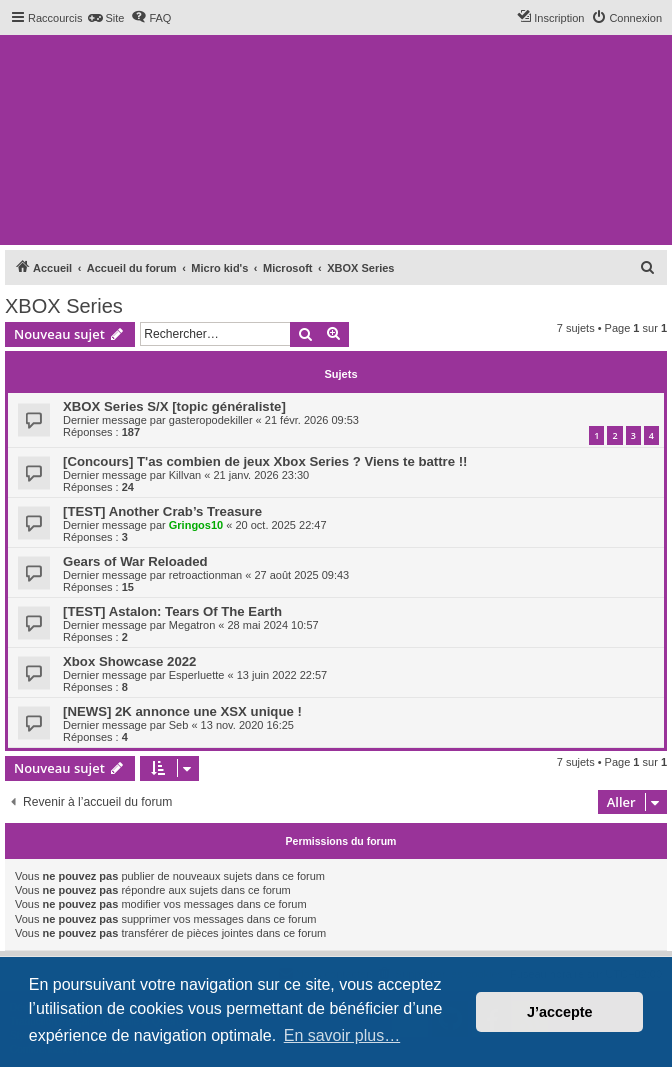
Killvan (185, 475)
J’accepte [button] (560, 1012)
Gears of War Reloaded (135, 561)
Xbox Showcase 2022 (129, 661)
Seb (179, 725)
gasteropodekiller (211, 420)
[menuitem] (105, 18)
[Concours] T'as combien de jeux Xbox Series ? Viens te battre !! (265, 461)
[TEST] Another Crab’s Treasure (162, 511)
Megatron (192, 625)
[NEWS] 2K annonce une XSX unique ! (182, 711)
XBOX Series (64, 306)
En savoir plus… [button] (342, 1035)
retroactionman (205, 575)
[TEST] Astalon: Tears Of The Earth (172, 611)
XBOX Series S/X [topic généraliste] (174, 406)
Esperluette (197, 675)
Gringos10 (196, 525)
